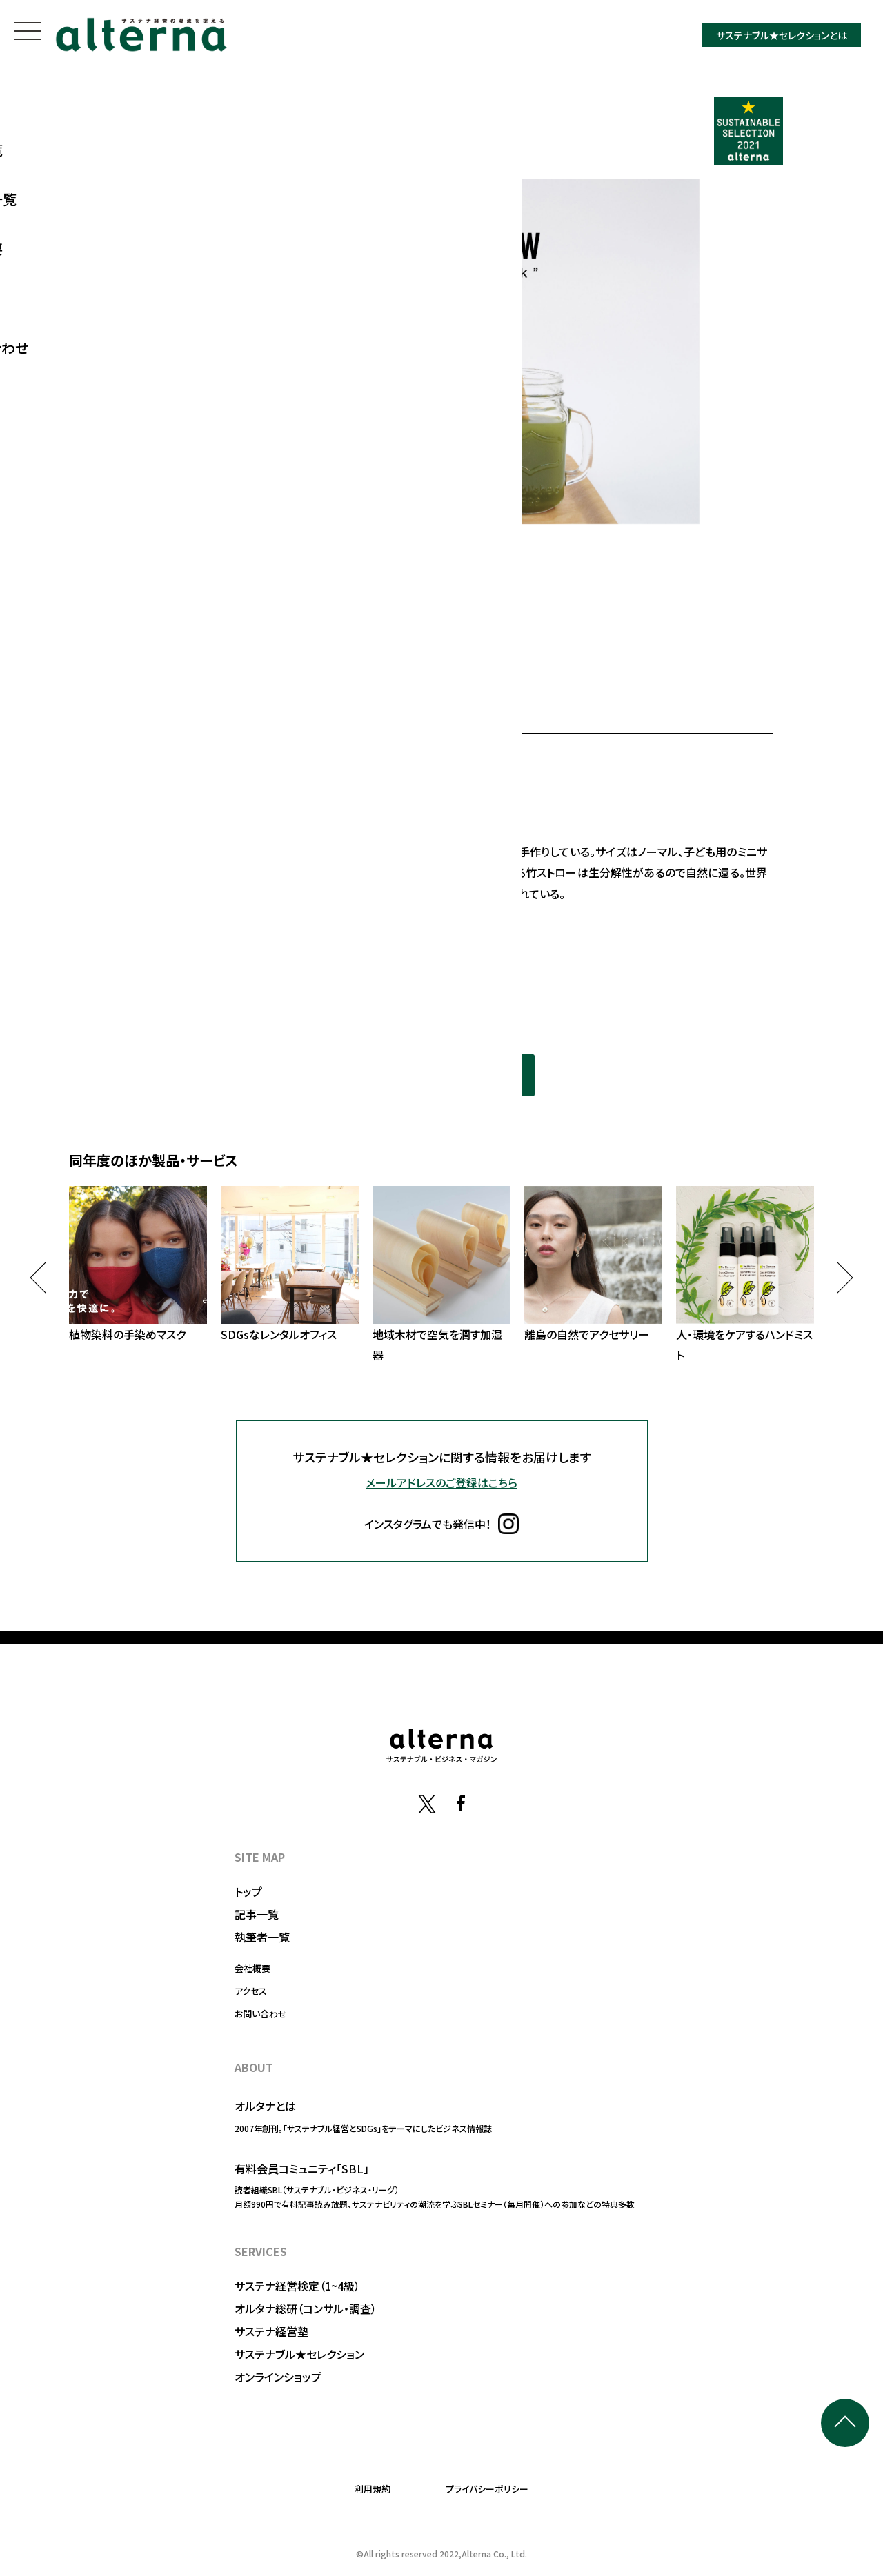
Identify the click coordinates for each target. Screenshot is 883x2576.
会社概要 (252, 1968)
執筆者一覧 (262, 1937)
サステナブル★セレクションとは (781, 35)
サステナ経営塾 (271, 2331)
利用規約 (372, 2488)
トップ (248, 1891)
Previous (45, 1277)
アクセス (251, 1991)
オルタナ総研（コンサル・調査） (306, 2308)
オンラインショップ (278, 2376)
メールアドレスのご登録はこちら (441, 1482)
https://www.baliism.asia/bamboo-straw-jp (292, 946)
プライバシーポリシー (487, 2488)
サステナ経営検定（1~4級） (297, 2285)
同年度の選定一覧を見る (441, 1075)
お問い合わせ (261, 2013)
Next (837, 1277)
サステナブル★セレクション (299, 2354)
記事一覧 (257, 1914)
